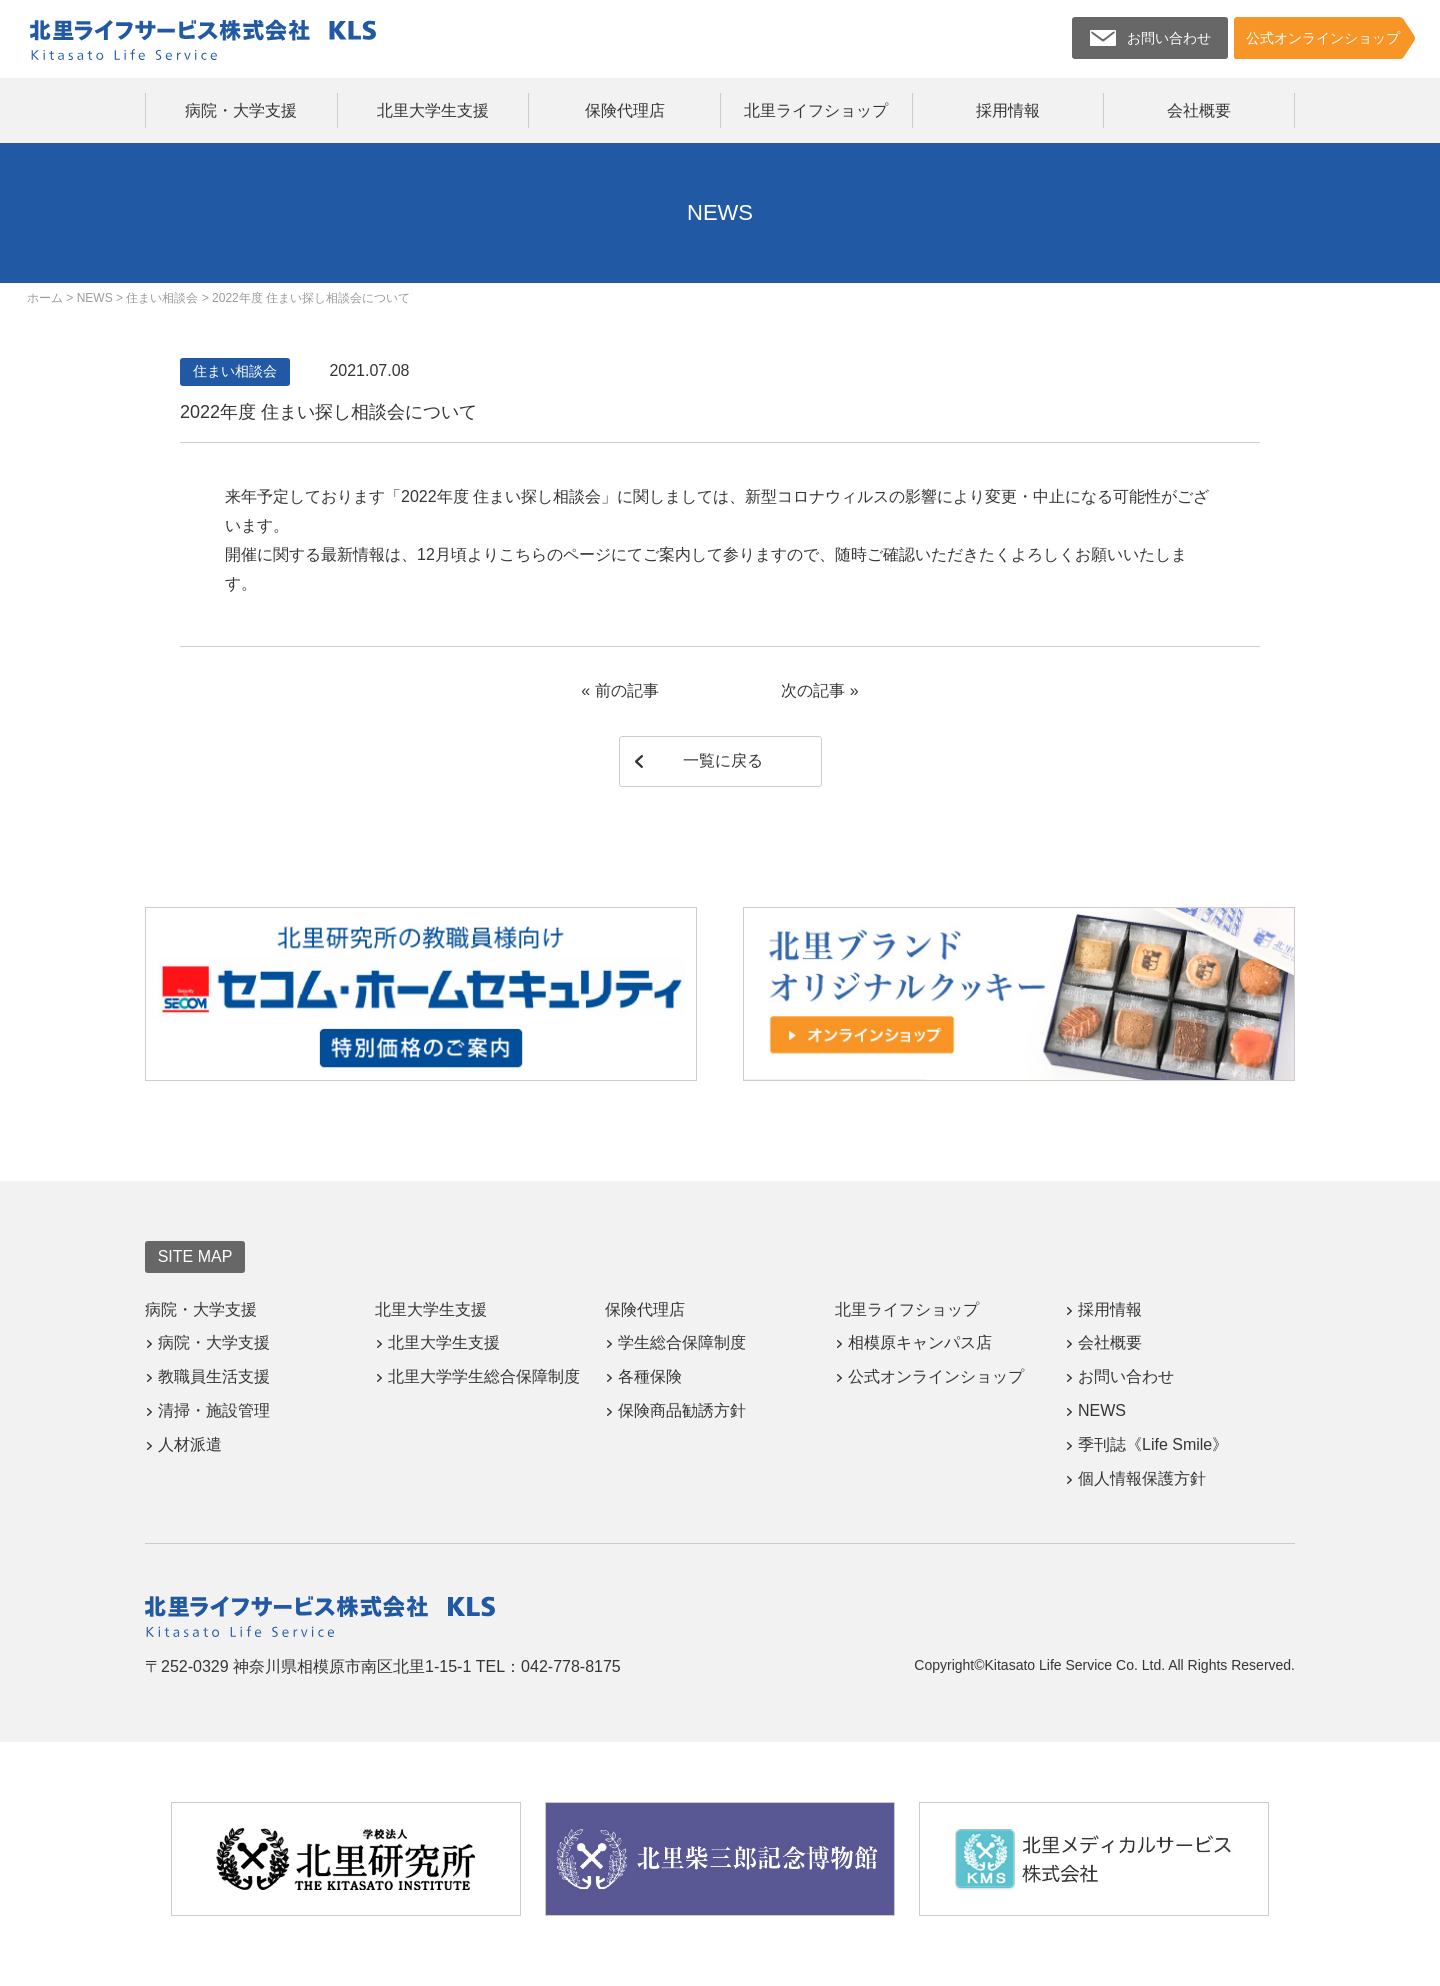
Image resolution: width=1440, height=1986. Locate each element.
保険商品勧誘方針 (682, 1410)
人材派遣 (190, 1444)
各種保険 (650, 1376)
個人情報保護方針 (1142, 1478)
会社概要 (1199, 110)
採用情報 (1008, 110)
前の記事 (627, 690)
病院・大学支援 (241, 110)
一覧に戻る (723, 760)
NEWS (1102, 1410)
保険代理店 (625, 110)
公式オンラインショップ (936, 1376)
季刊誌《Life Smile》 (1153, 1444)
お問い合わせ (1126, 1376)
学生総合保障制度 (682, 1342)
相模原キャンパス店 (920, 1342)
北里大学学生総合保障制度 (484, 1376)
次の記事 (813, 690)
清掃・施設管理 (214, 1410)
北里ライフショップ (816, 110)
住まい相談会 (235, 371)
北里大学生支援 (433, 110)
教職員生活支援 (214, 1376)
